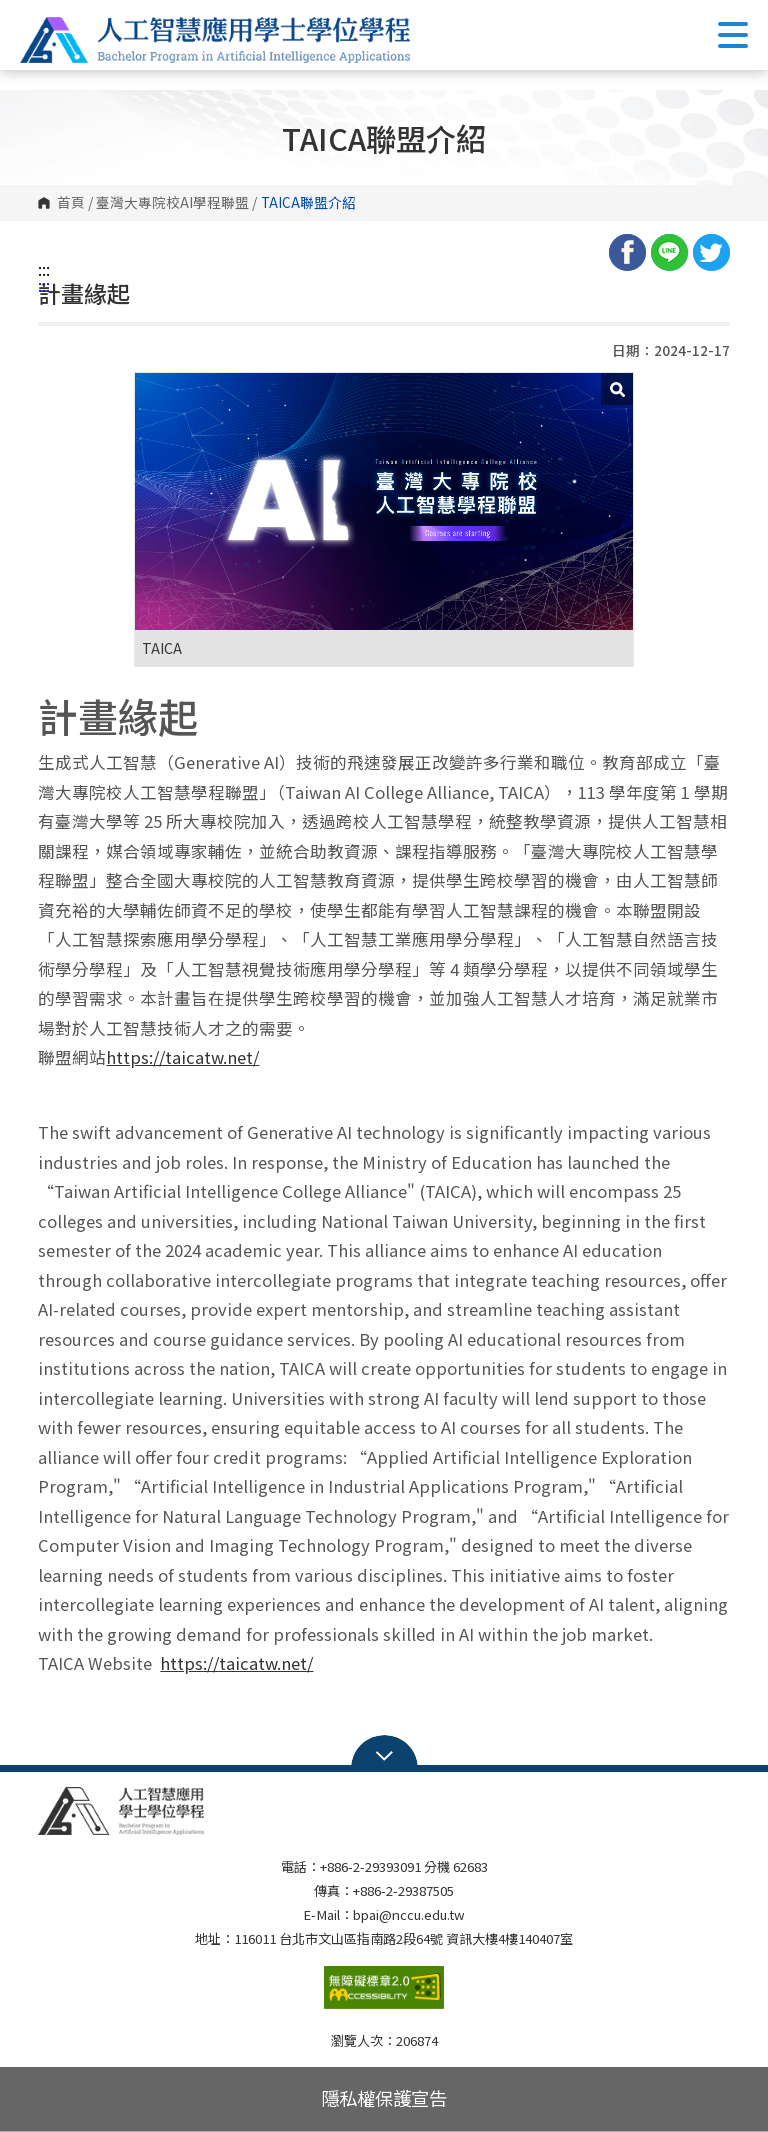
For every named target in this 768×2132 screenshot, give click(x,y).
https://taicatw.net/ (182, 1057)
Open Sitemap (384, 1754)
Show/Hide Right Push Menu (733, 35)
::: (44, 269)
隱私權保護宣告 (384, 2098)
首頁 (71, 203)
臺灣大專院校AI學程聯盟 (172, 203)
